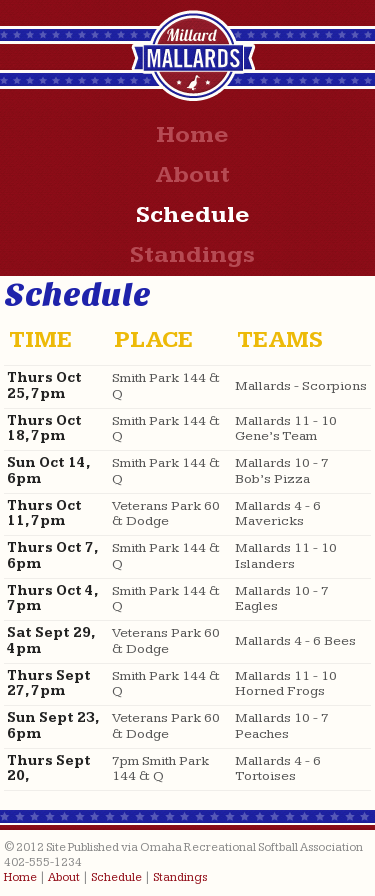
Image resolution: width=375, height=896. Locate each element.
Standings (192, 255)
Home (192, 135)
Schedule (193, 215)
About (192, 175)
